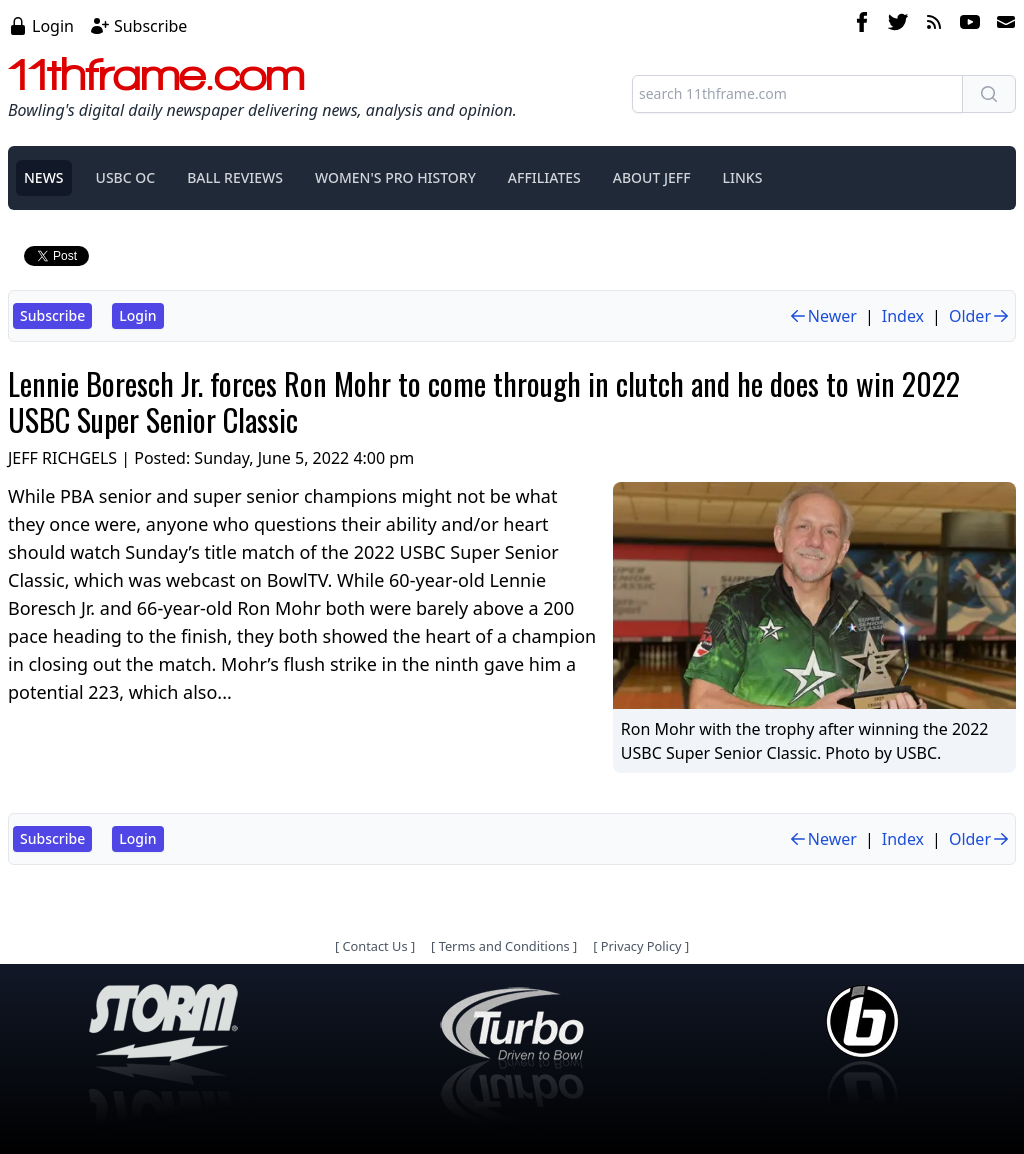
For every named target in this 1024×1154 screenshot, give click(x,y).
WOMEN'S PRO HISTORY (395, 177)
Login (53, 26)
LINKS (743, 177)
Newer (822, 316)
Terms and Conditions (504, 946)
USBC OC (126, 177)
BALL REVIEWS (235, 177)
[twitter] (898, 25)
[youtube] (970, 25)
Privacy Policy (641, 946)
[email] (1002, 25)
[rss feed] (934, 25)
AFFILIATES (544, 177)
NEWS (44, 177)
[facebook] (862, 25)
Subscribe (150, 26)
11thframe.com (156, 74)
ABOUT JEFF (652, 177)
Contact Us (374, 946)
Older (980, 316)
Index (903, 316)
